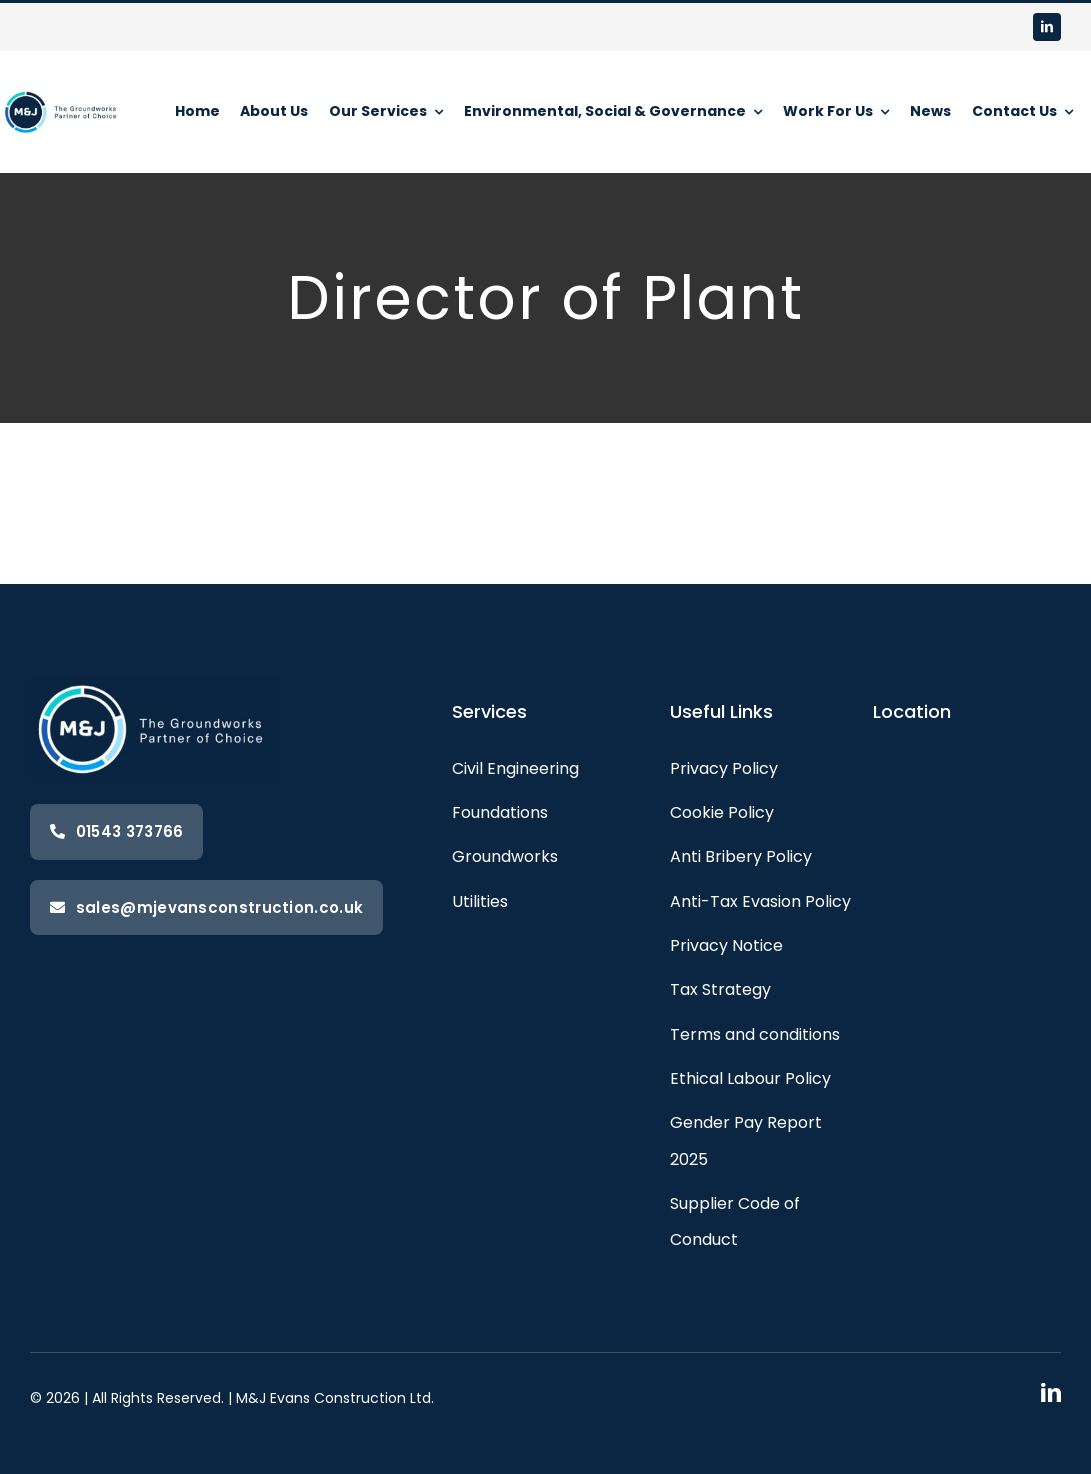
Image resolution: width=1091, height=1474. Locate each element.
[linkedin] (1047, 27)
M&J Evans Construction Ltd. (335, 1398)
